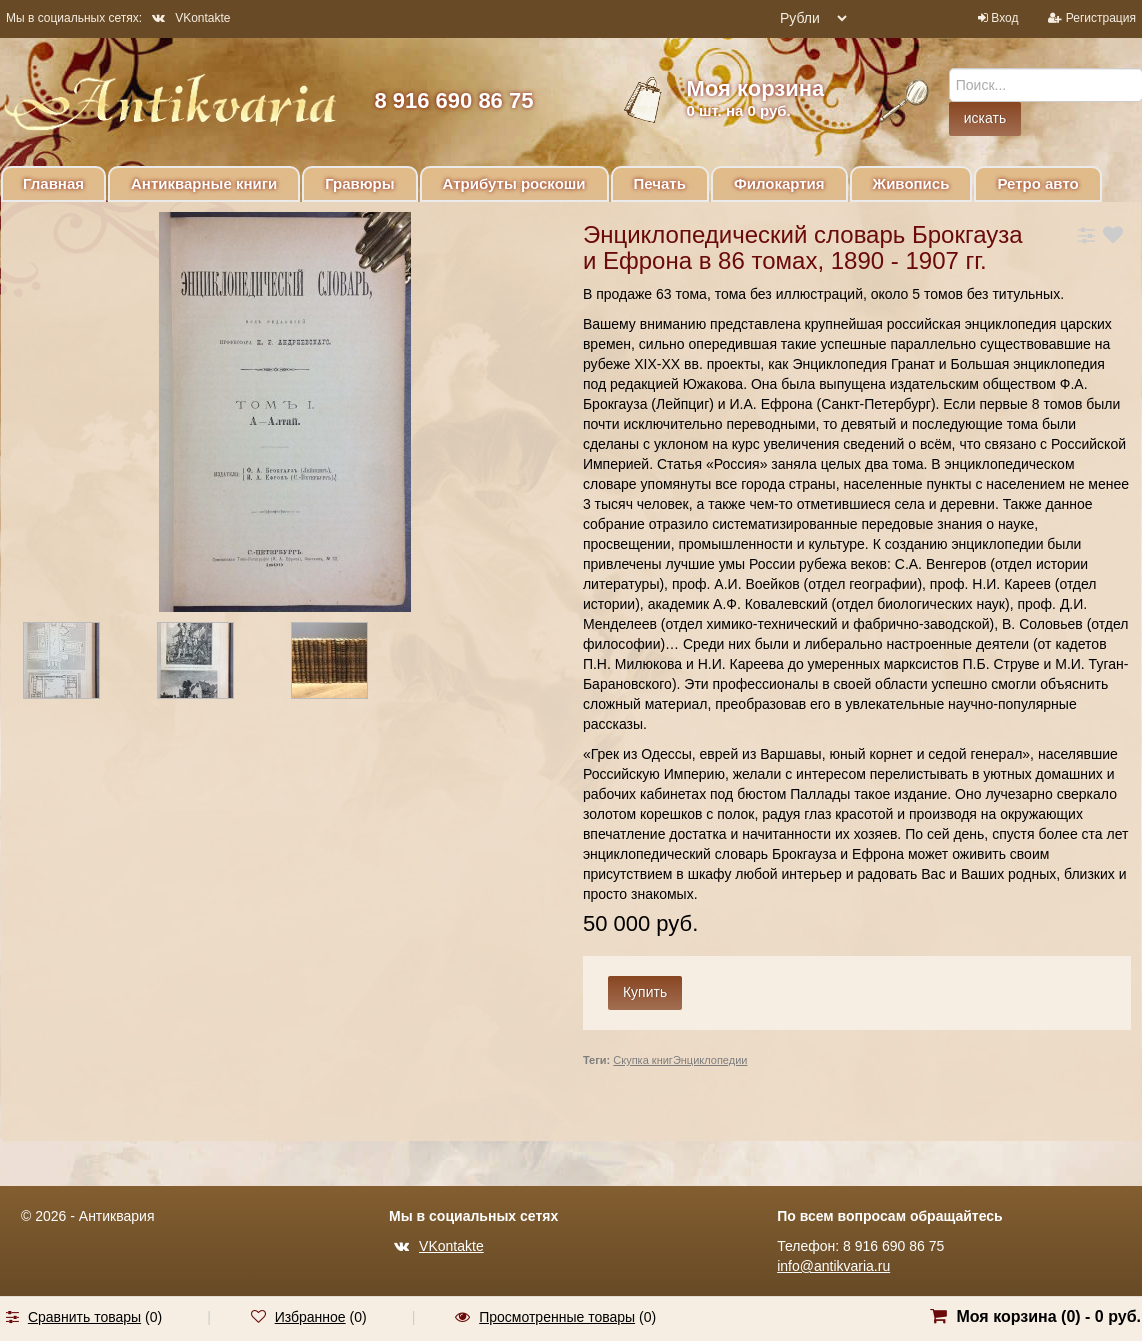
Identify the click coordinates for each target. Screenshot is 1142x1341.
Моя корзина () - (1048, 1316)
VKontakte (191, 18)
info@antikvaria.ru (833, 1266)
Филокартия (779, 183)
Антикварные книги (204, 183)
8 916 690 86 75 (453, 100)
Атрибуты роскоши (514, 183)
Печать (660, 183)
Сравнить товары (84, 1317)
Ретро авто (1037, 183)
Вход (1004, 18)
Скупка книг (643, 1060)
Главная (53, 183)
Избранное (310, 1317)
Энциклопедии (710, 1060)
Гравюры (359, 183)
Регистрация (1101, 18)
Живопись (911, 183)
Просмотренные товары (557, 1317)
